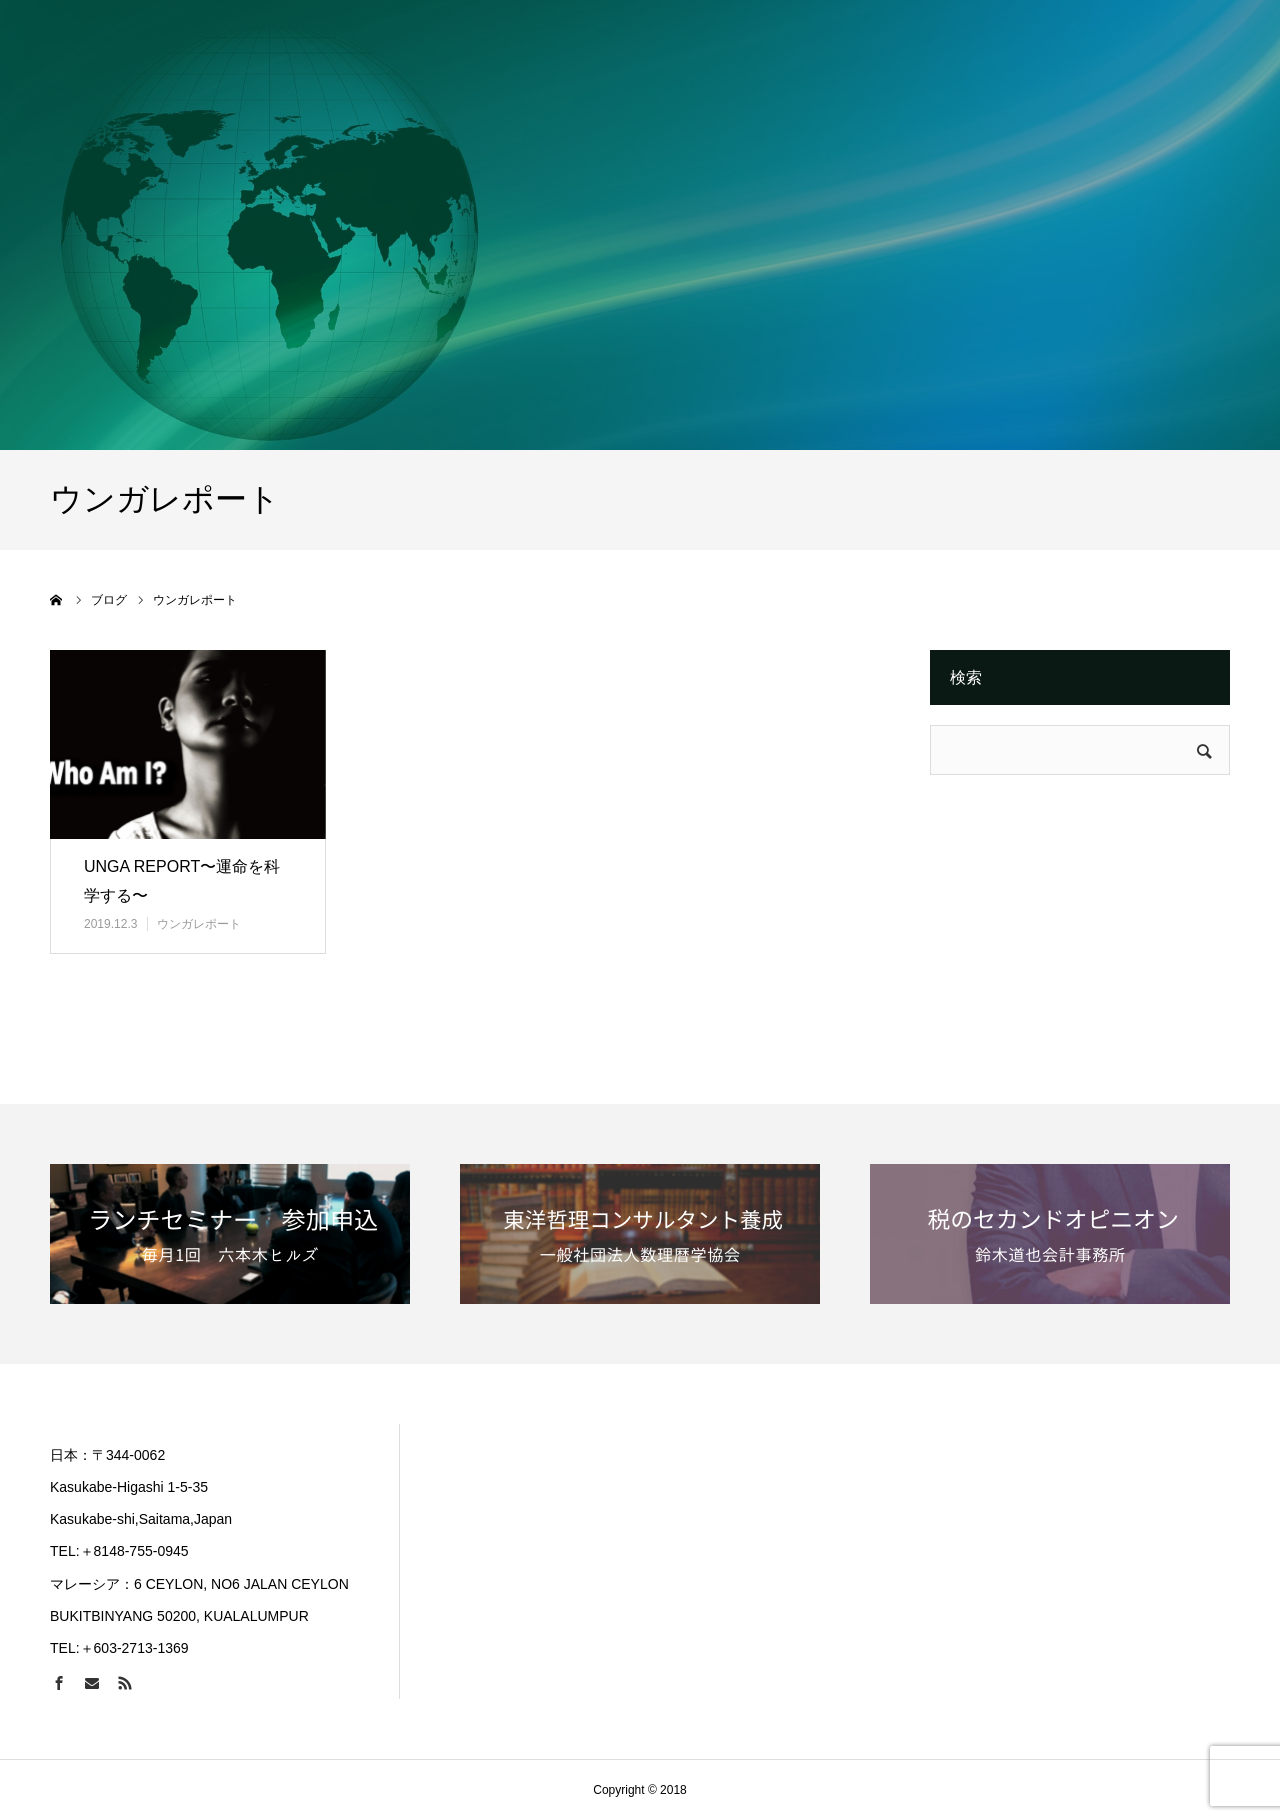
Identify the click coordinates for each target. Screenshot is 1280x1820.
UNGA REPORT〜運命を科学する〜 (182, 881)
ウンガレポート (199, 924)
